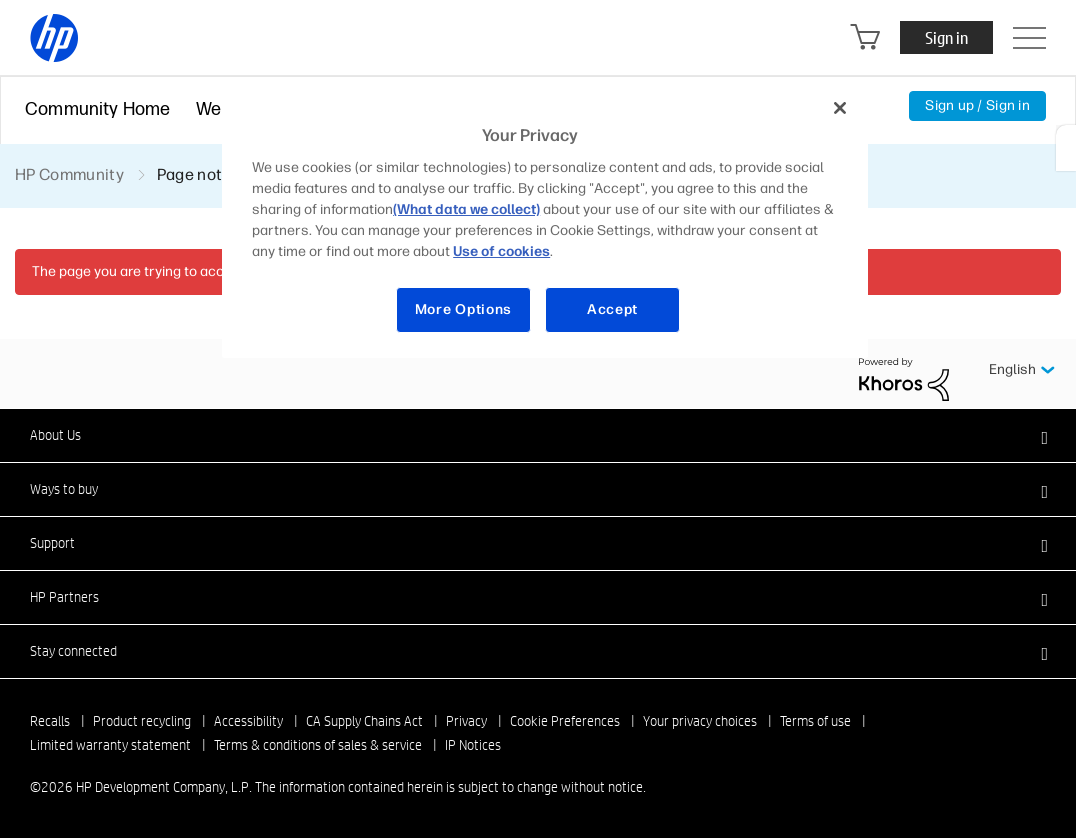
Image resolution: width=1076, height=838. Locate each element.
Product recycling (142, 721)
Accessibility (248, 721)
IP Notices (473, 745)
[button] (538, 435)
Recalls (50, 721)
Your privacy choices (700, 721)
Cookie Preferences (565, 721)
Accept (612, 309)
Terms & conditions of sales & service (318, 745)
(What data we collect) (466, 209)
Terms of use (815, 721)
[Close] (840, 108)
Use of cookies (501, 251)
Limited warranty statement (110, 745)
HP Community (69, 174)
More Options (463, 309)
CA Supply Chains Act (364, 721)
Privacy (466, 721)
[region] (545, 221)
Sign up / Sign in (977, 105)
